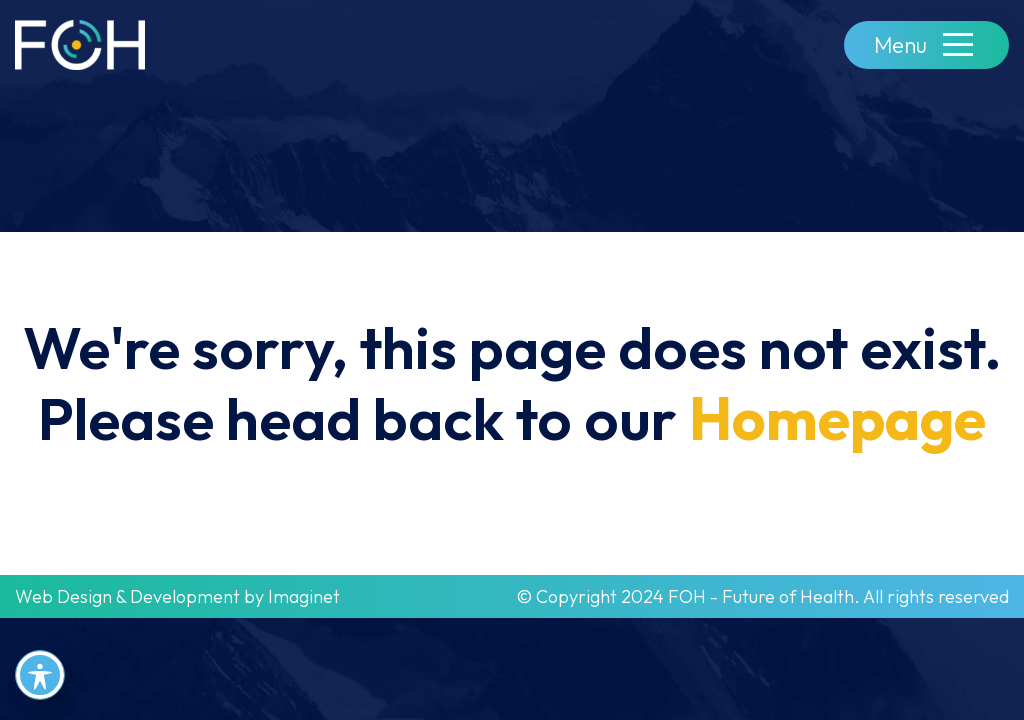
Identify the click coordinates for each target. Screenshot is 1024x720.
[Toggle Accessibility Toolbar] (40, 675)
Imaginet (304, 596)
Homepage (837, 418)
